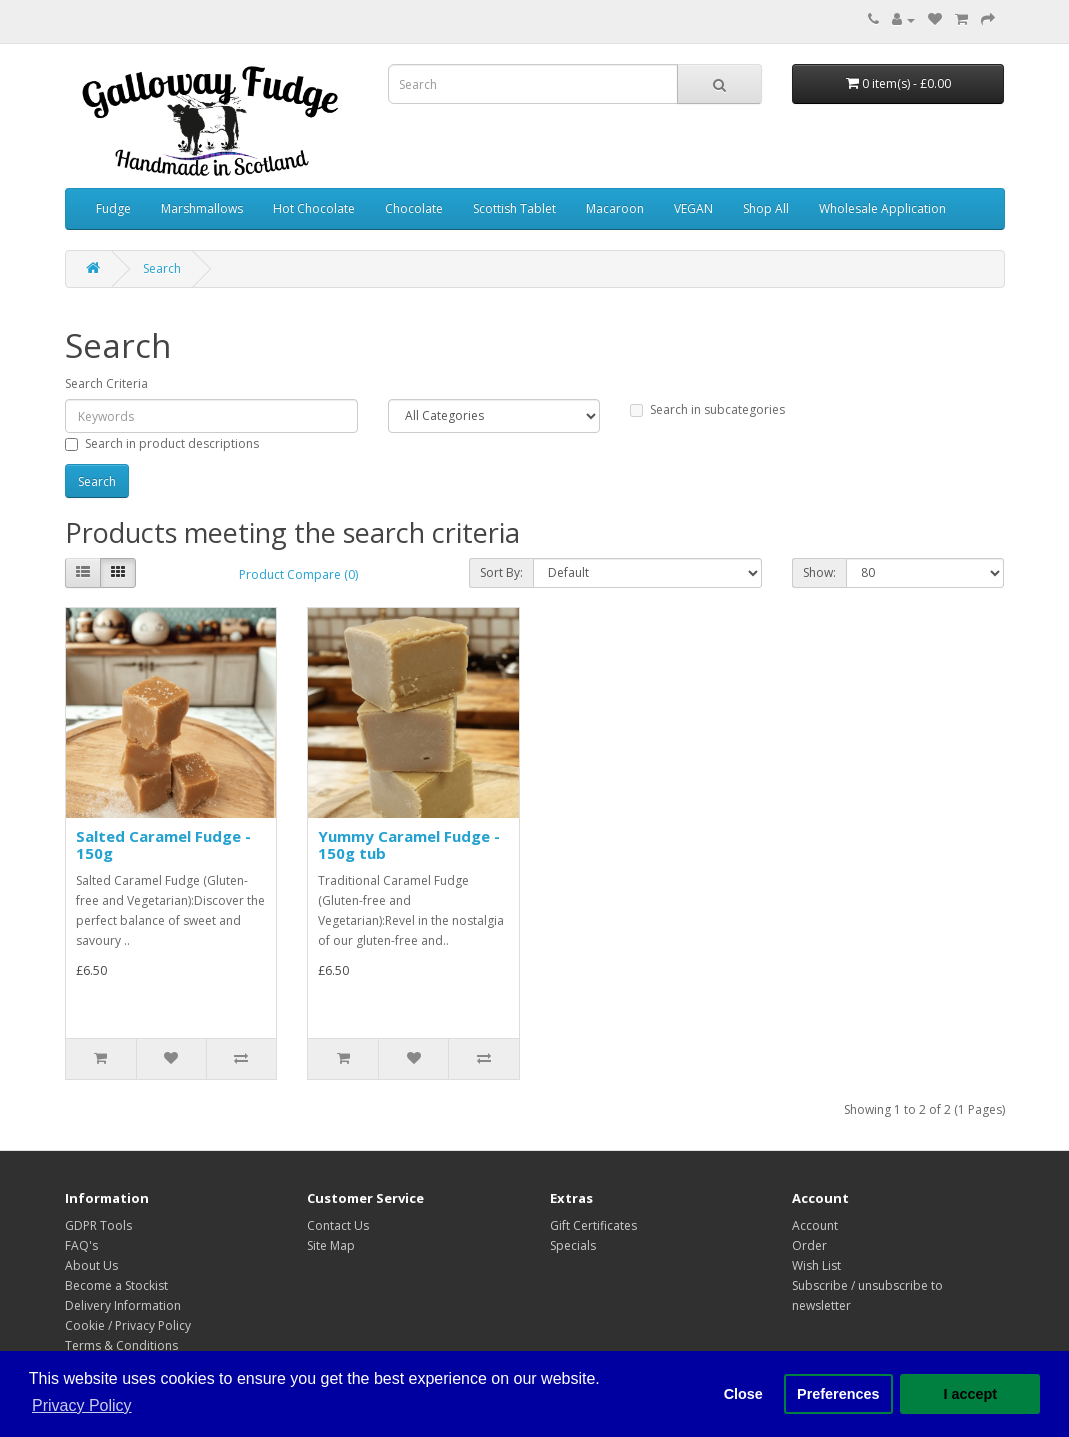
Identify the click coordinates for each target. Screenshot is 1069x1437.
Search (162, 268)
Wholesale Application (882, 208)
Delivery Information (123, 1305)
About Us (91, 1265)
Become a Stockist (116, 1285)
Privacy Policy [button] (82, 1405)
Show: (819, 572)
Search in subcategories (707, 409)
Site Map (331, 1245)
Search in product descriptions (162, 443)
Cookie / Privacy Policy (128, 1325)
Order (809, 1245)
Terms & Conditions (121, 1345)
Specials (573, 1245)
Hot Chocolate (314, 208)
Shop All (766, 208)
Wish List (816, 1265)
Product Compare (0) (298, 574)
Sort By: (501, 572)
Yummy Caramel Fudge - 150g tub (409, 844)
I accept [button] (970, 1394)
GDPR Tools (98, 1225)
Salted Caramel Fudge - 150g (163, 844)
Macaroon (615, 208)
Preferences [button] (838, 1394)
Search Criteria (106, 383)
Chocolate (414, 208)
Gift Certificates (593, 1225)
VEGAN (693, 208)
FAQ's (81, 1245)
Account (815, 1225)
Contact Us (338, 1225)
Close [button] (743, 1394)
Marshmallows (202, 208)
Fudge (113, 208)
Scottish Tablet (514, 208)
